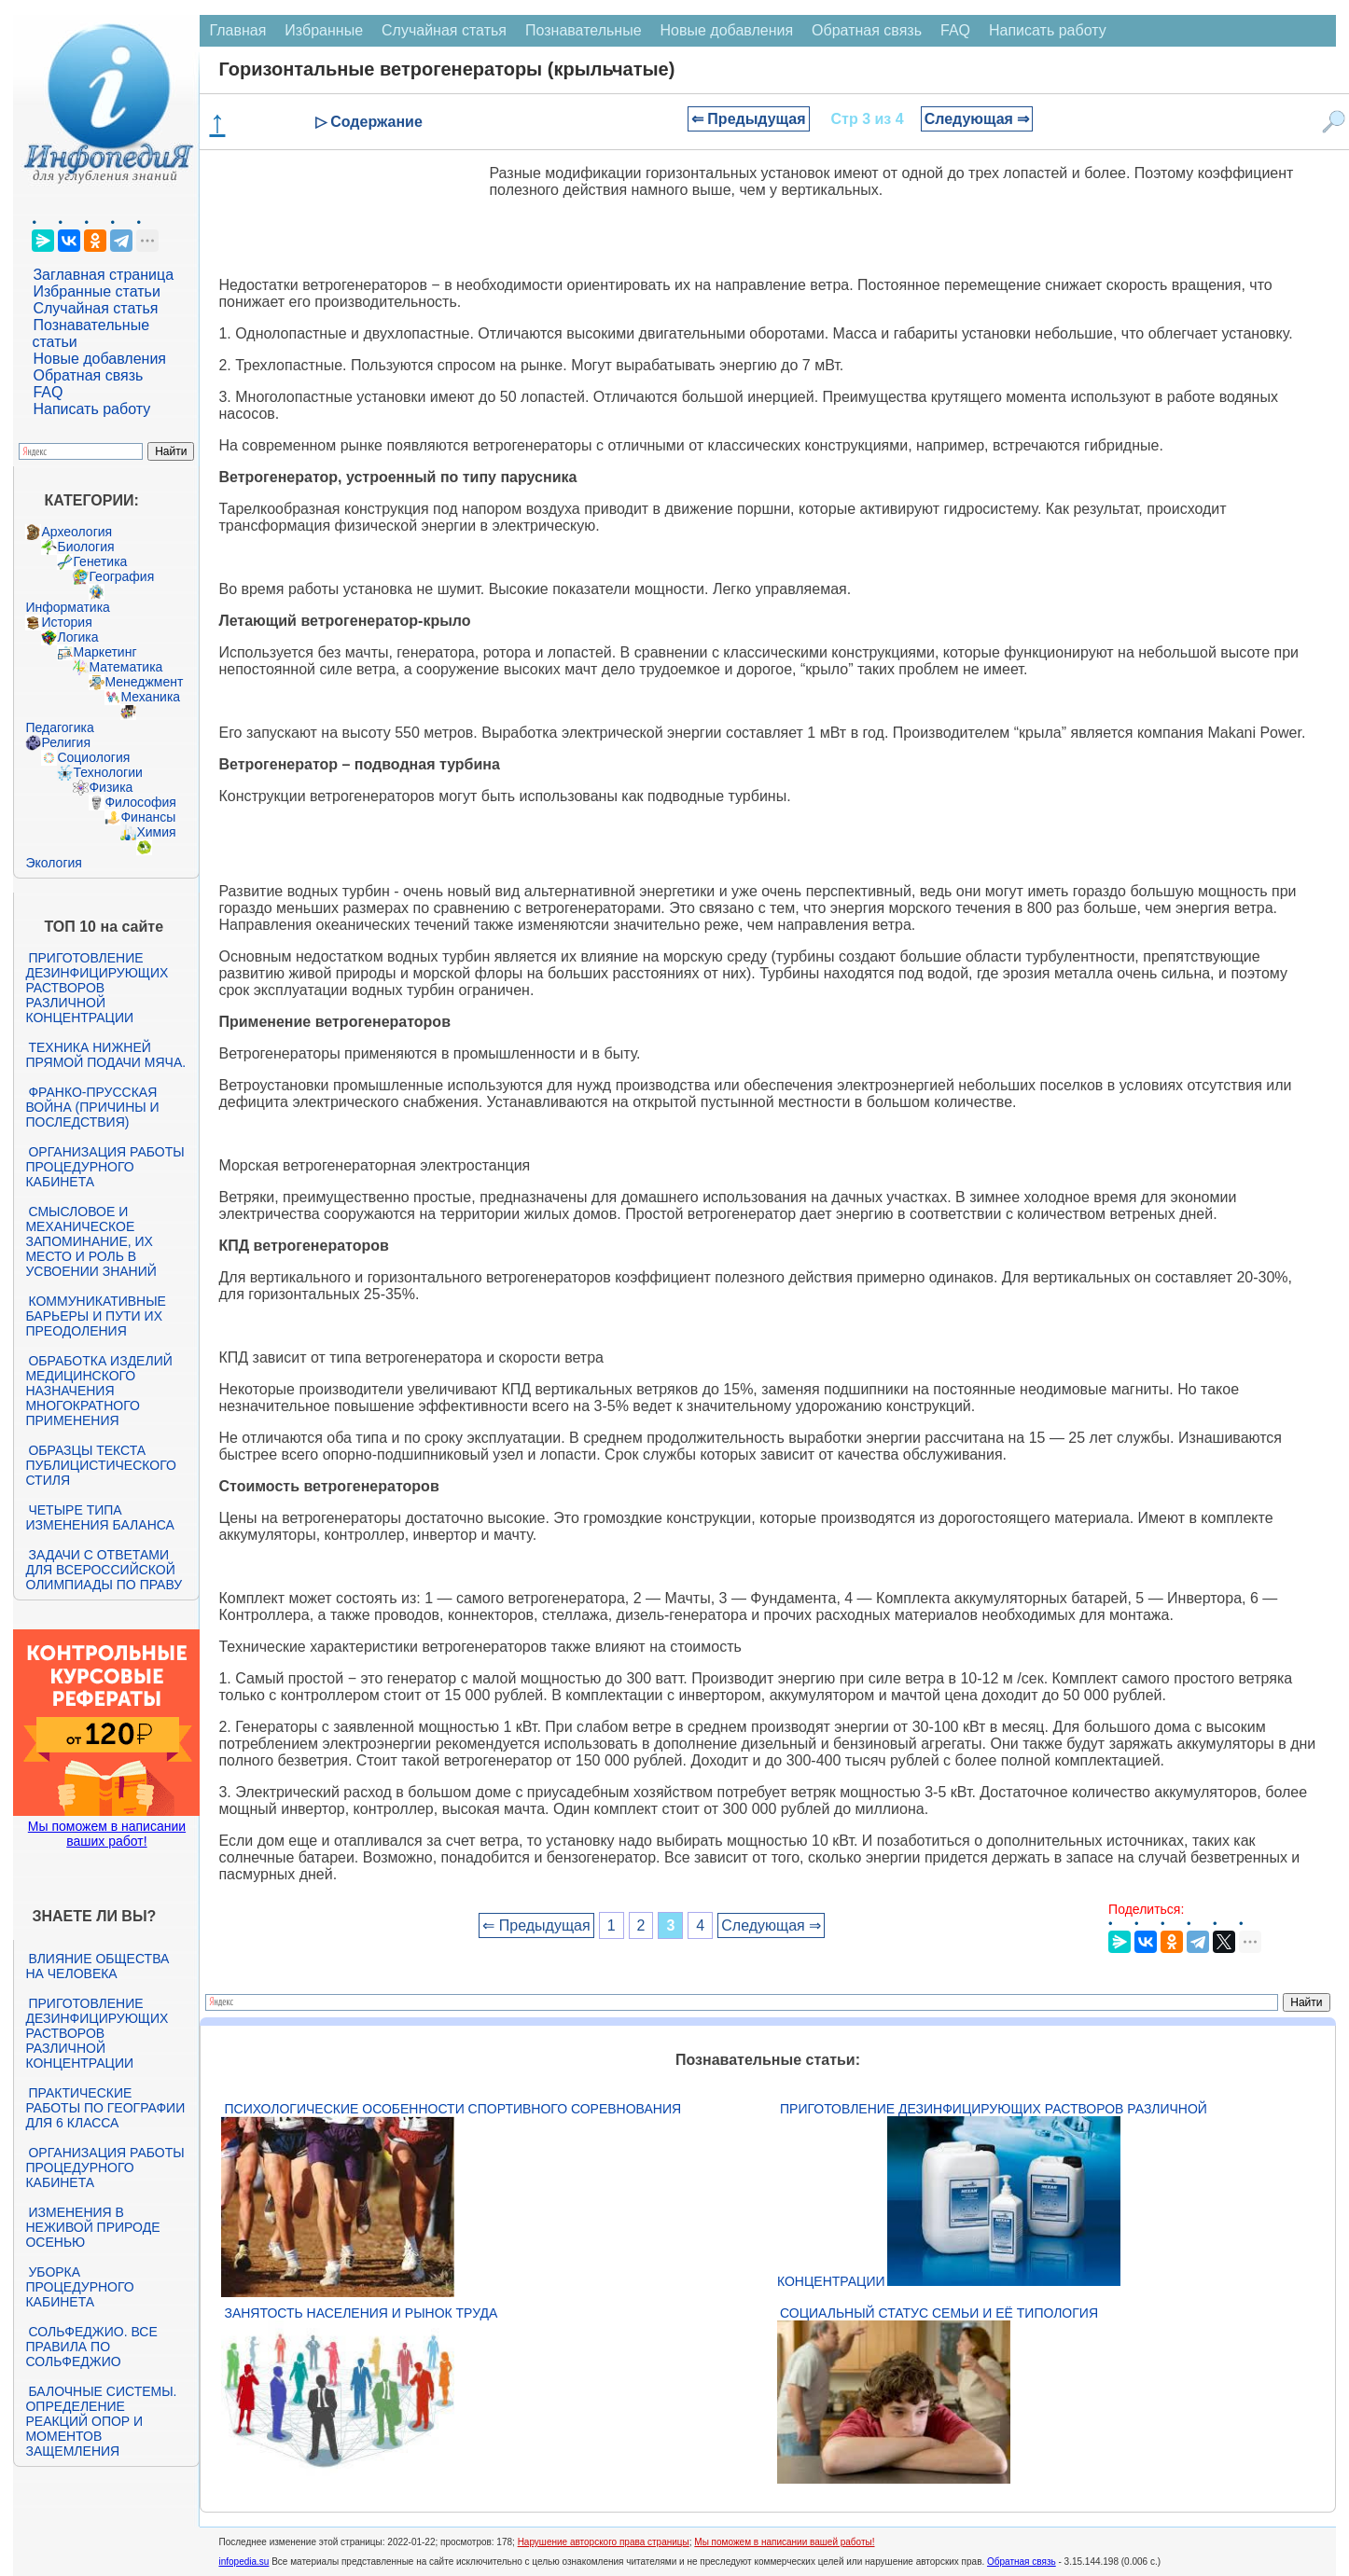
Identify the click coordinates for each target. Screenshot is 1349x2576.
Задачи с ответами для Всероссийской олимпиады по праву (103, 1569)
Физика (110, 787)
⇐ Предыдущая (748, 119)
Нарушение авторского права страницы (603, 2542)
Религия (65, 742)
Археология (76, 531)
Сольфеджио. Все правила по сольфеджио (91, 2346)
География (121, 576)
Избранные (324, 30)
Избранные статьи (96, 291)
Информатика (67, 607)
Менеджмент (143, 681)
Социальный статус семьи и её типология (939, 2313)
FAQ (48, 392)
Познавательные (583, 30)
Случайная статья (95, 308)
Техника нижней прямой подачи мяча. (105, 1055)
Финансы (147, 817)
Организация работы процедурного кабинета (104, 1166)
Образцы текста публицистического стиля (100, 1465)
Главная (237, 30)
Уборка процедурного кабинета (79, 2286)
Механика (150, 696)
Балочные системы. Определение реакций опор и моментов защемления (100, 2421)
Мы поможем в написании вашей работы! (784, 2542)
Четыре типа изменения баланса (99, 1517)
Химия (155, 831)
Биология (85, 546)
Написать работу (91, 409)
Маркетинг (104, 651)
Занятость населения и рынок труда (360, 2313)
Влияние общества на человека (97, 1966)
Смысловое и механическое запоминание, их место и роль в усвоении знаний (90, 1241)
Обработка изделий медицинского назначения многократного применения (98, 1390)
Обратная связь (88, 375)
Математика (125, 666)
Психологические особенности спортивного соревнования (452, 2108)
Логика (77, 637)
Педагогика (59, 727)
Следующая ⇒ (977, 119)
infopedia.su (243, 2561)
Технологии (107, 772)
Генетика (100, 561)
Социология (93, 757)
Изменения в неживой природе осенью (92, 2227)
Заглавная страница (103, 275)
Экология (53, 862)
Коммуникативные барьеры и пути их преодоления (95, 1316)
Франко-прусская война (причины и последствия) (92, 1107)
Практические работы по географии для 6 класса (105, 2107)
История (66, 622)
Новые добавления (99, 359)
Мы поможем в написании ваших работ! (107, 1834)
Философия (139, 802)
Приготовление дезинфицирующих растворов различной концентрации (96, 987)
